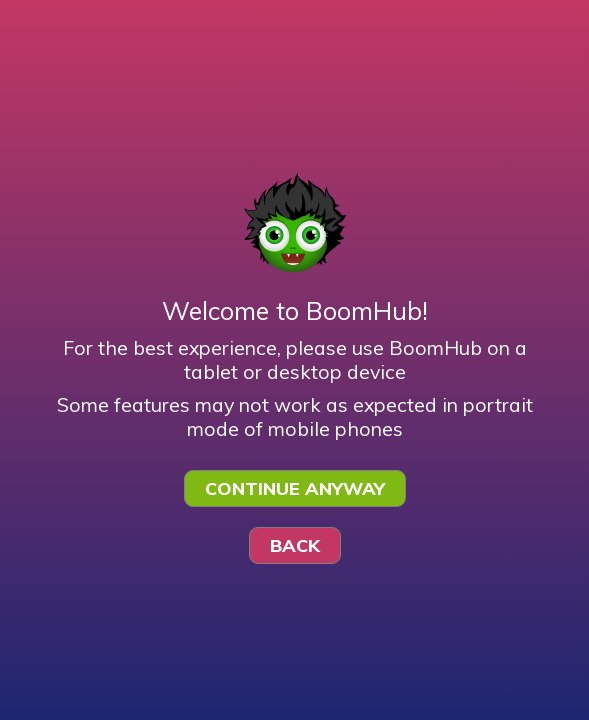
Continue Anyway (295, 488)
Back (295, 545)
